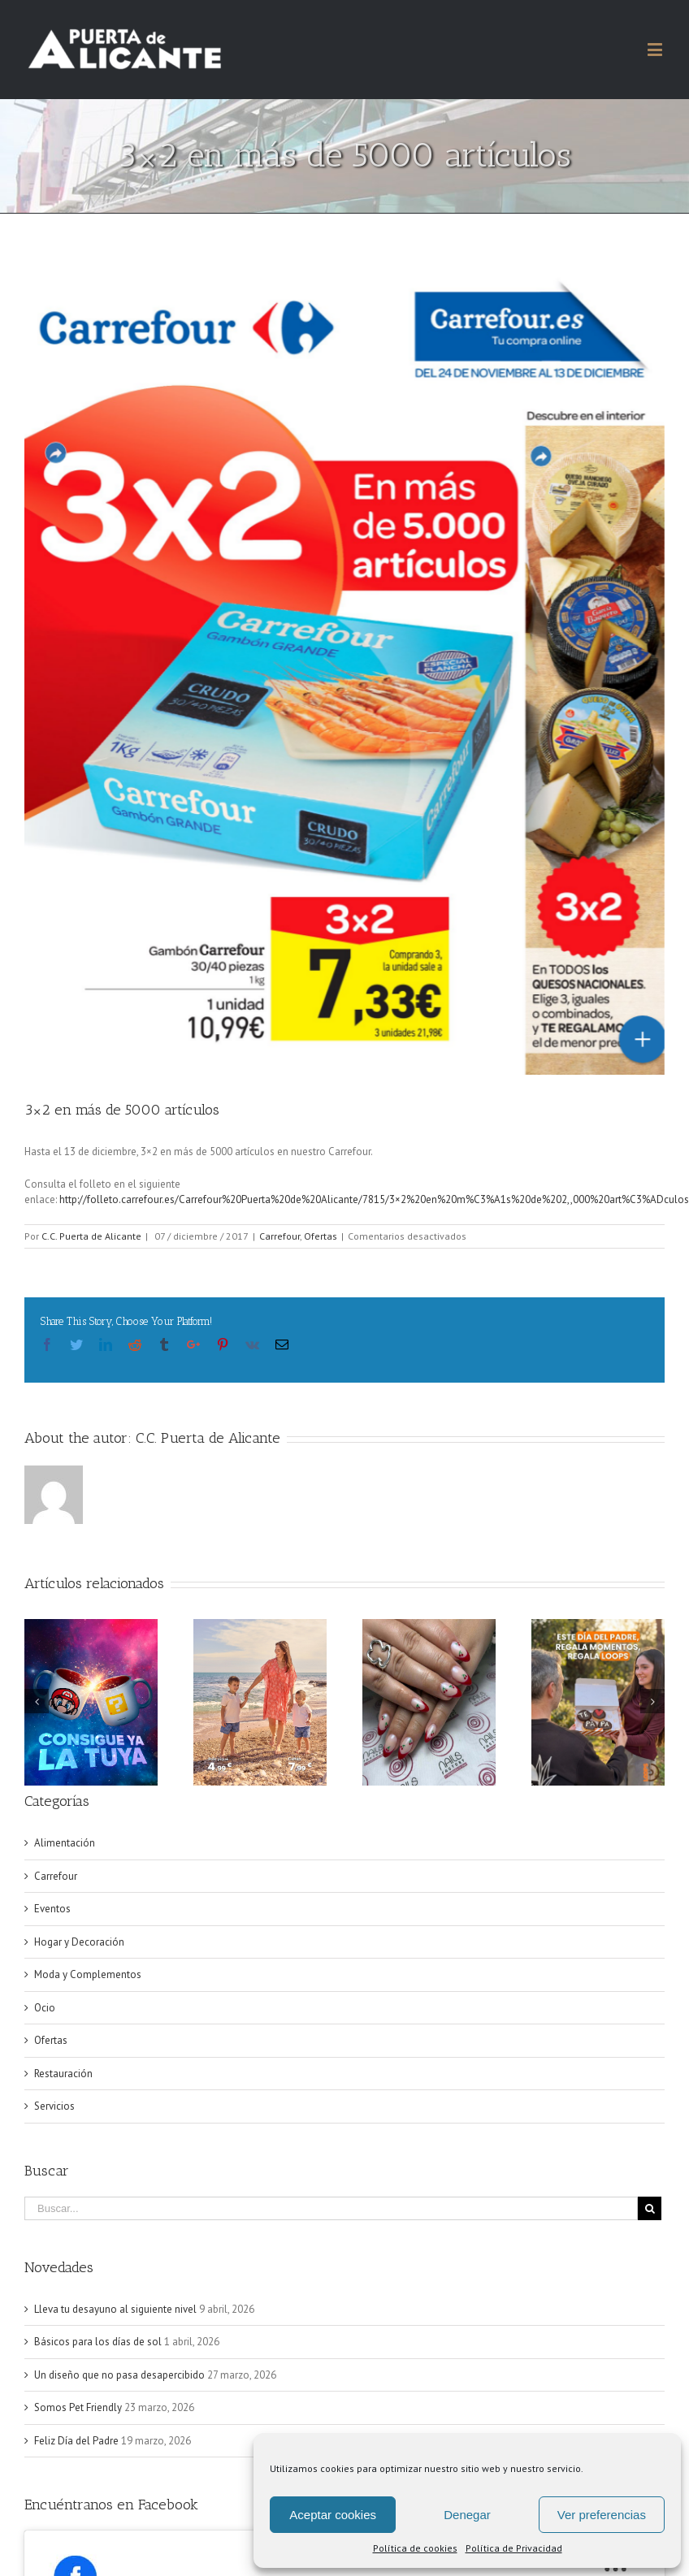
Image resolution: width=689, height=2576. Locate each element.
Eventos (52, 1909)
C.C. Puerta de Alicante (91, 1236)
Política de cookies (415, 2548)
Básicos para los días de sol (98, 2342)
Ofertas (320, 1236)
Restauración (63, 2073)
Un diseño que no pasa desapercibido (119, 2375)
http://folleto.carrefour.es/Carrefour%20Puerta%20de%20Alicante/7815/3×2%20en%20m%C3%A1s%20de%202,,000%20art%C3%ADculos (374, 1199)
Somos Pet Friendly (78, 2407)
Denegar (467, 2515)
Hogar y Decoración (79, 1942)
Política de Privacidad (514, 2548)
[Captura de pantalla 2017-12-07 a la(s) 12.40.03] (344, 670)
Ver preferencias (601, 2515)
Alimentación (64, 1843)
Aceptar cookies (332, 2515)
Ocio (44, 2008)
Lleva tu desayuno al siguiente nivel (115, 2309)
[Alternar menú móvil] (656, 49)
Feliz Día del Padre (76, 2441)
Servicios (54, 2106)
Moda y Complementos (87, 1974)
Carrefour (279, 1236)
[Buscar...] (331, 2208)
